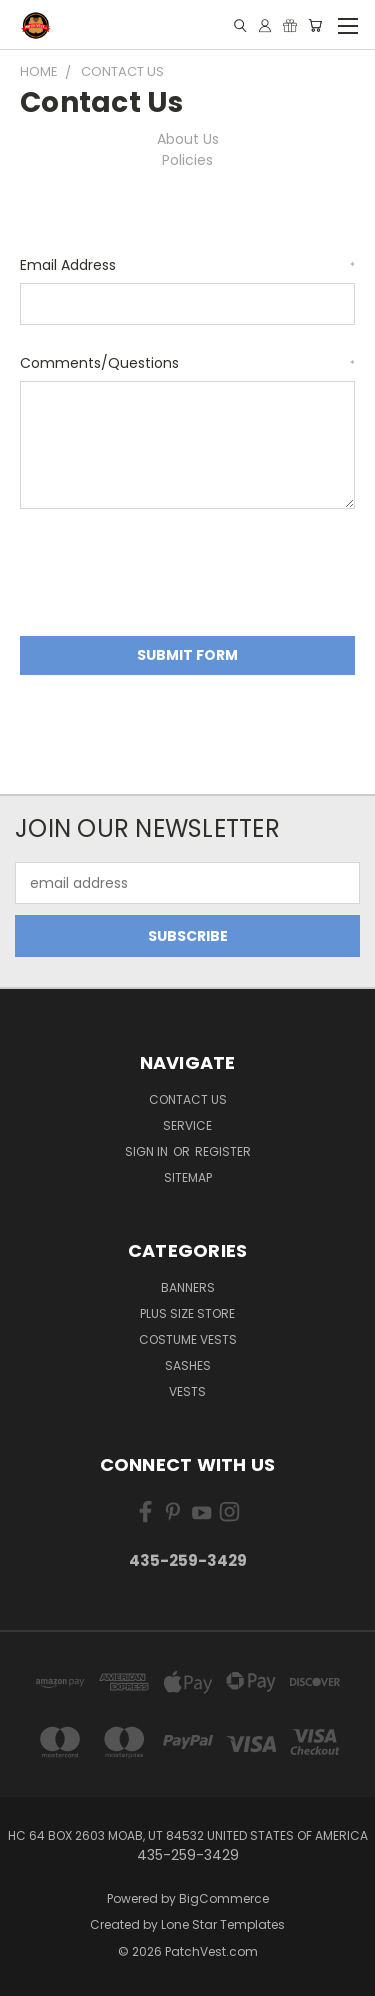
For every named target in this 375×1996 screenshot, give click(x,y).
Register (223, 1151)
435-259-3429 (188, 1560)
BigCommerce (224, 1898)
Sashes (188, 1365)
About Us (188, 139)
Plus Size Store (187, 1313)
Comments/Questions (187, 363)
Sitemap (188, 1177)
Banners (188, 1287)
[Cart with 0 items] (315, 25)
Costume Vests (188, 1339)
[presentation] (172, 576)
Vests (187, 1391)
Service (187, 1125)
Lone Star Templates (223, 1924)
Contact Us (188, 1099)
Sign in (148, 1151)
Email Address (187, 265)
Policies (187, 160)
